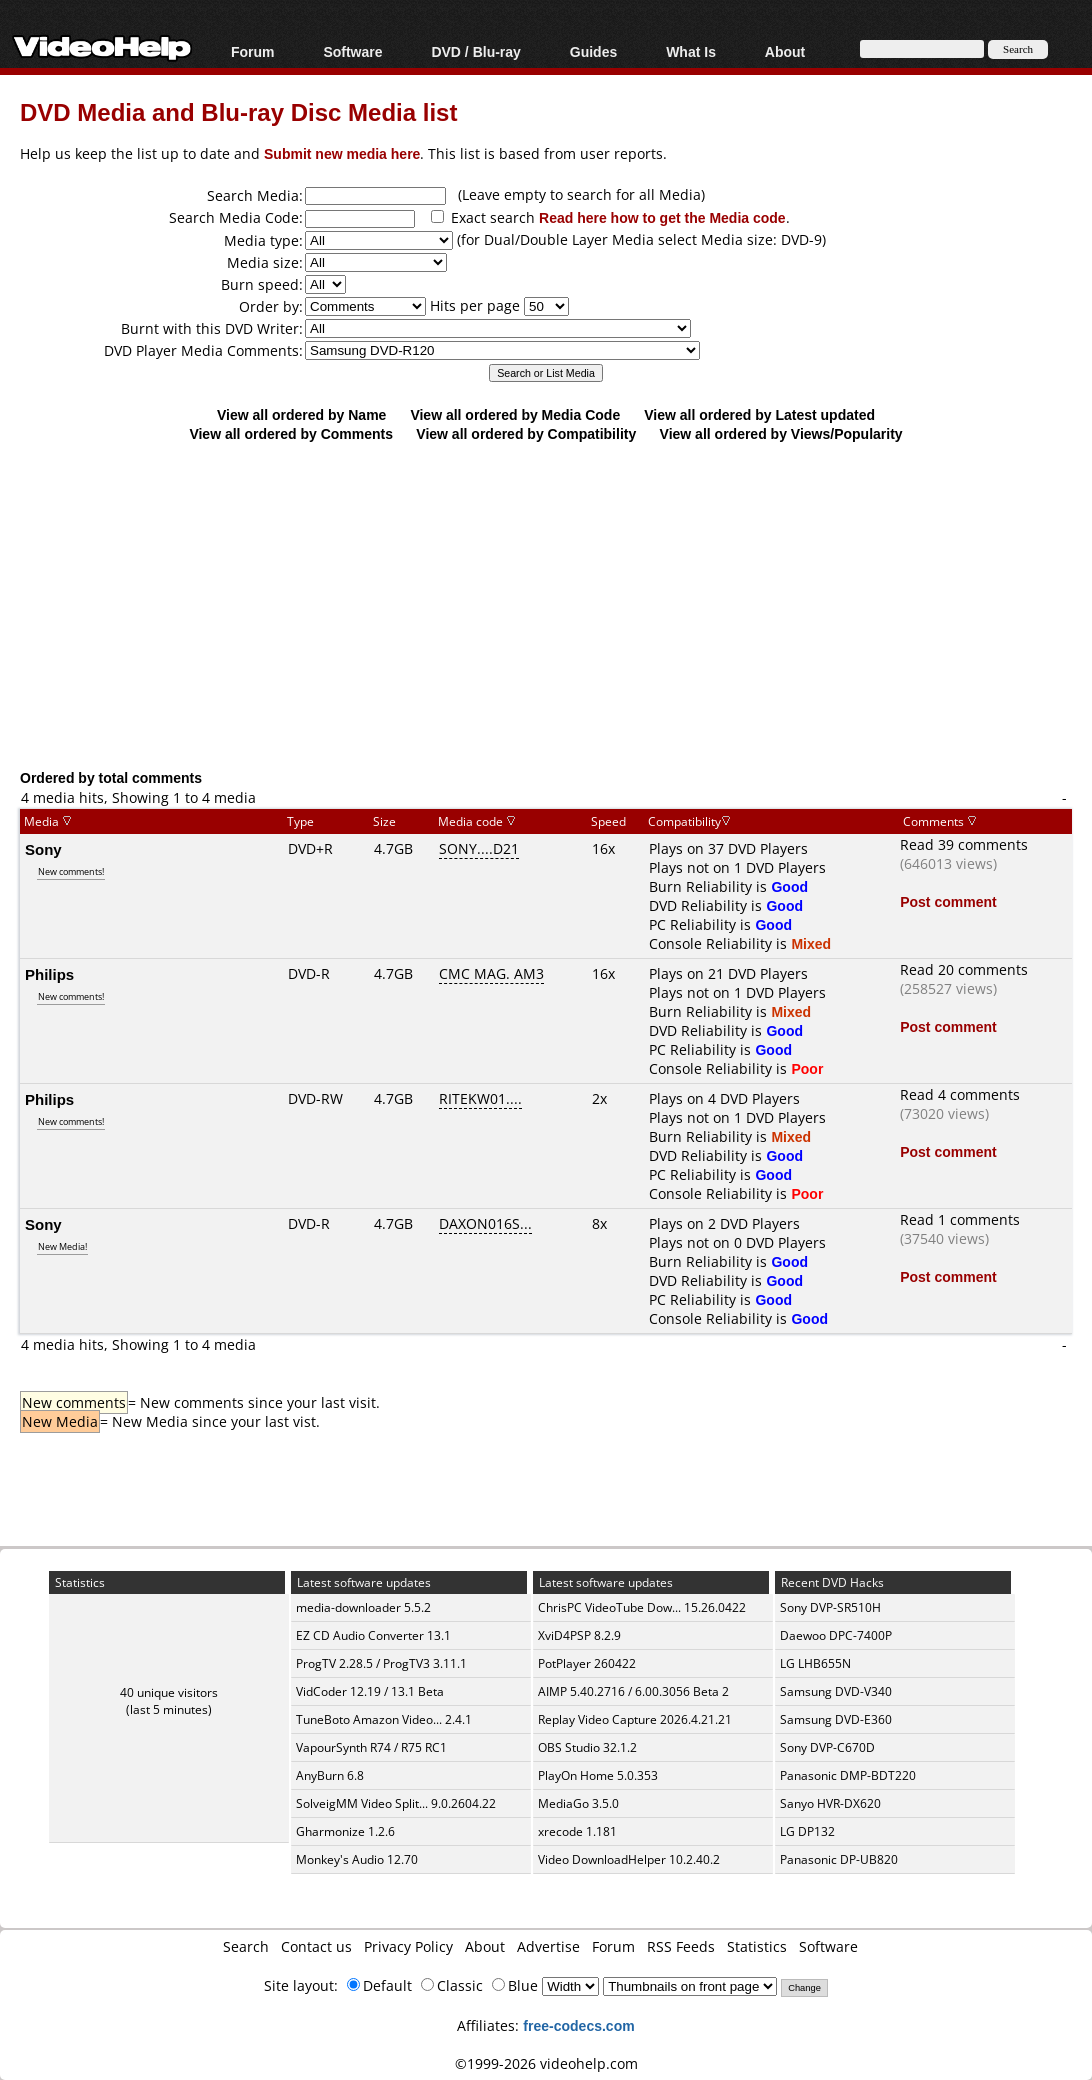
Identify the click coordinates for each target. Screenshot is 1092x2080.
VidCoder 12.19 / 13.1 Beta (370, 1691)
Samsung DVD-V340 (836, 1691)
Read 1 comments (960, 1219)
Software (352, 51)
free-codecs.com (578, 2025)
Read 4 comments (960, 1094)
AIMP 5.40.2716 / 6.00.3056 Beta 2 (633, 1691)
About (785, 51)
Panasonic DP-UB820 (839, 1859)
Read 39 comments (964, 844)
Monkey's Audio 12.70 (357, 1859)
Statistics (757, 1946)
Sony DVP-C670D (827, 1747)
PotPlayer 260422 (587, 1663)
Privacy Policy (408, 1946)
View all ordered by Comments (291, 433)
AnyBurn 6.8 (330, 1775)
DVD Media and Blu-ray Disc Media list (238, 111)
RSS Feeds (681, 1946)
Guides (593, 51)
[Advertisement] (556, 605)
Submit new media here (342, 153)
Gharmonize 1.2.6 (345, 1831)
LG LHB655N (815, 1663)
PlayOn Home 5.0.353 (598, 1775)
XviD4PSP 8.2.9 (579, 1635)
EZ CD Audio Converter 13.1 (373, 1635)
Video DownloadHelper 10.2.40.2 (629, 1859)
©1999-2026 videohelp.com (546, 2063)
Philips (49, 974)
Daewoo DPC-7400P (836, 1635)
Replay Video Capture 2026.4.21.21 (635, 1719)
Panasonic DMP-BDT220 (848, 1775)
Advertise (548, 1946)
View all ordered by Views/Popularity (781, 433)
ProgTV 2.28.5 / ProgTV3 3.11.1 (381, 1663)
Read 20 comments (964, 969)
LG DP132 (807, 1831)
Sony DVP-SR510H (830, 1607)
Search (246, 1946)
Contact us (316, 1946)
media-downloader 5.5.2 (363, 1607)
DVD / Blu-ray (475, 51)
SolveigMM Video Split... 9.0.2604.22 (396, 1803)
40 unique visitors (169, 1692)
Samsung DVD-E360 (836, 1719)
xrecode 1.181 (577, 1831)
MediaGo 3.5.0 (578, 1803)
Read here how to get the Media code (662, 217)
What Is (691, 51)
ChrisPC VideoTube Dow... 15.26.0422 (642, 1607)
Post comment (948, 901)
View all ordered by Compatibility (526, 433)
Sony (43, 849)
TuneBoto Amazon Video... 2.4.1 (384, 1719)
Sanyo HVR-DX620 (830, 1803)
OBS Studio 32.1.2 (587, 1747)
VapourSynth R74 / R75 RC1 (371, 1747)
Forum (253, 51)
